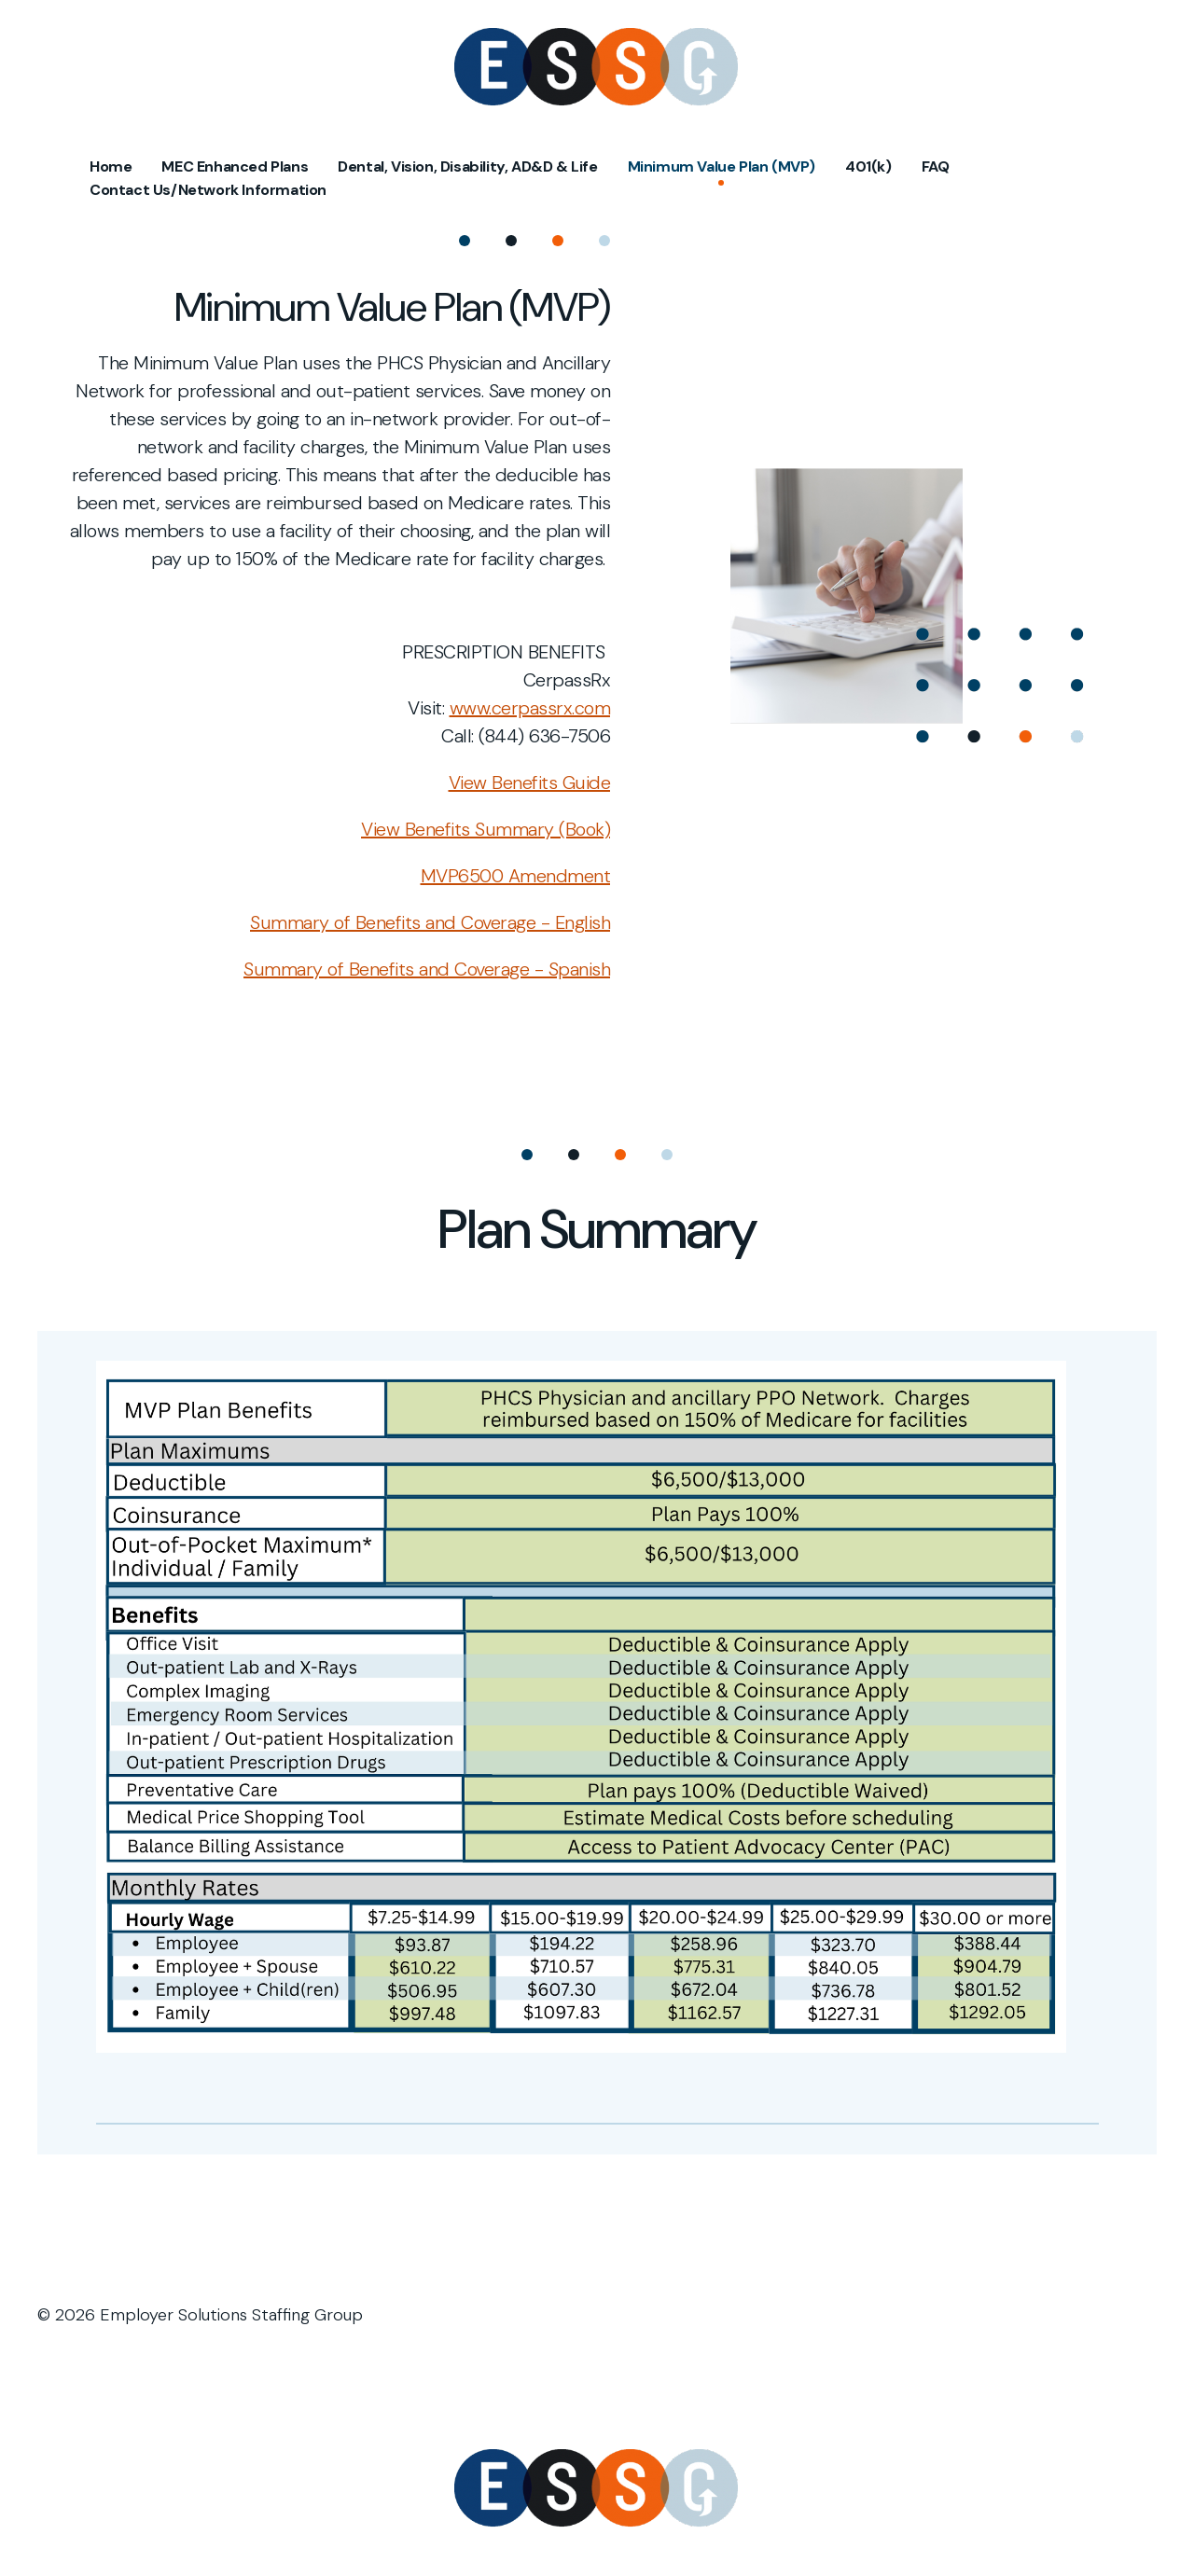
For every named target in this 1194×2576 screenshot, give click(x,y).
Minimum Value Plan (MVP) (721, 166)
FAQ (936, 166)
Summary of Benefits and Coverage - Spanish (426, 969)
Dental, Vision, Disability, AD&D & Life (467, 166)
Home (111, 166)
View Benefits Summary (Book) (485, 829)
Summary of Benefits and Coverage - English (430, 922)
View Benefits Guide (530, 782)
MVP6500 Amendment (516, 876)
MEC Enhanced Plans (234, 166)
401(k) (868, 166)
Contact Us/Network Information (208, 190)
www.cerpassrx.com (530, 708)
